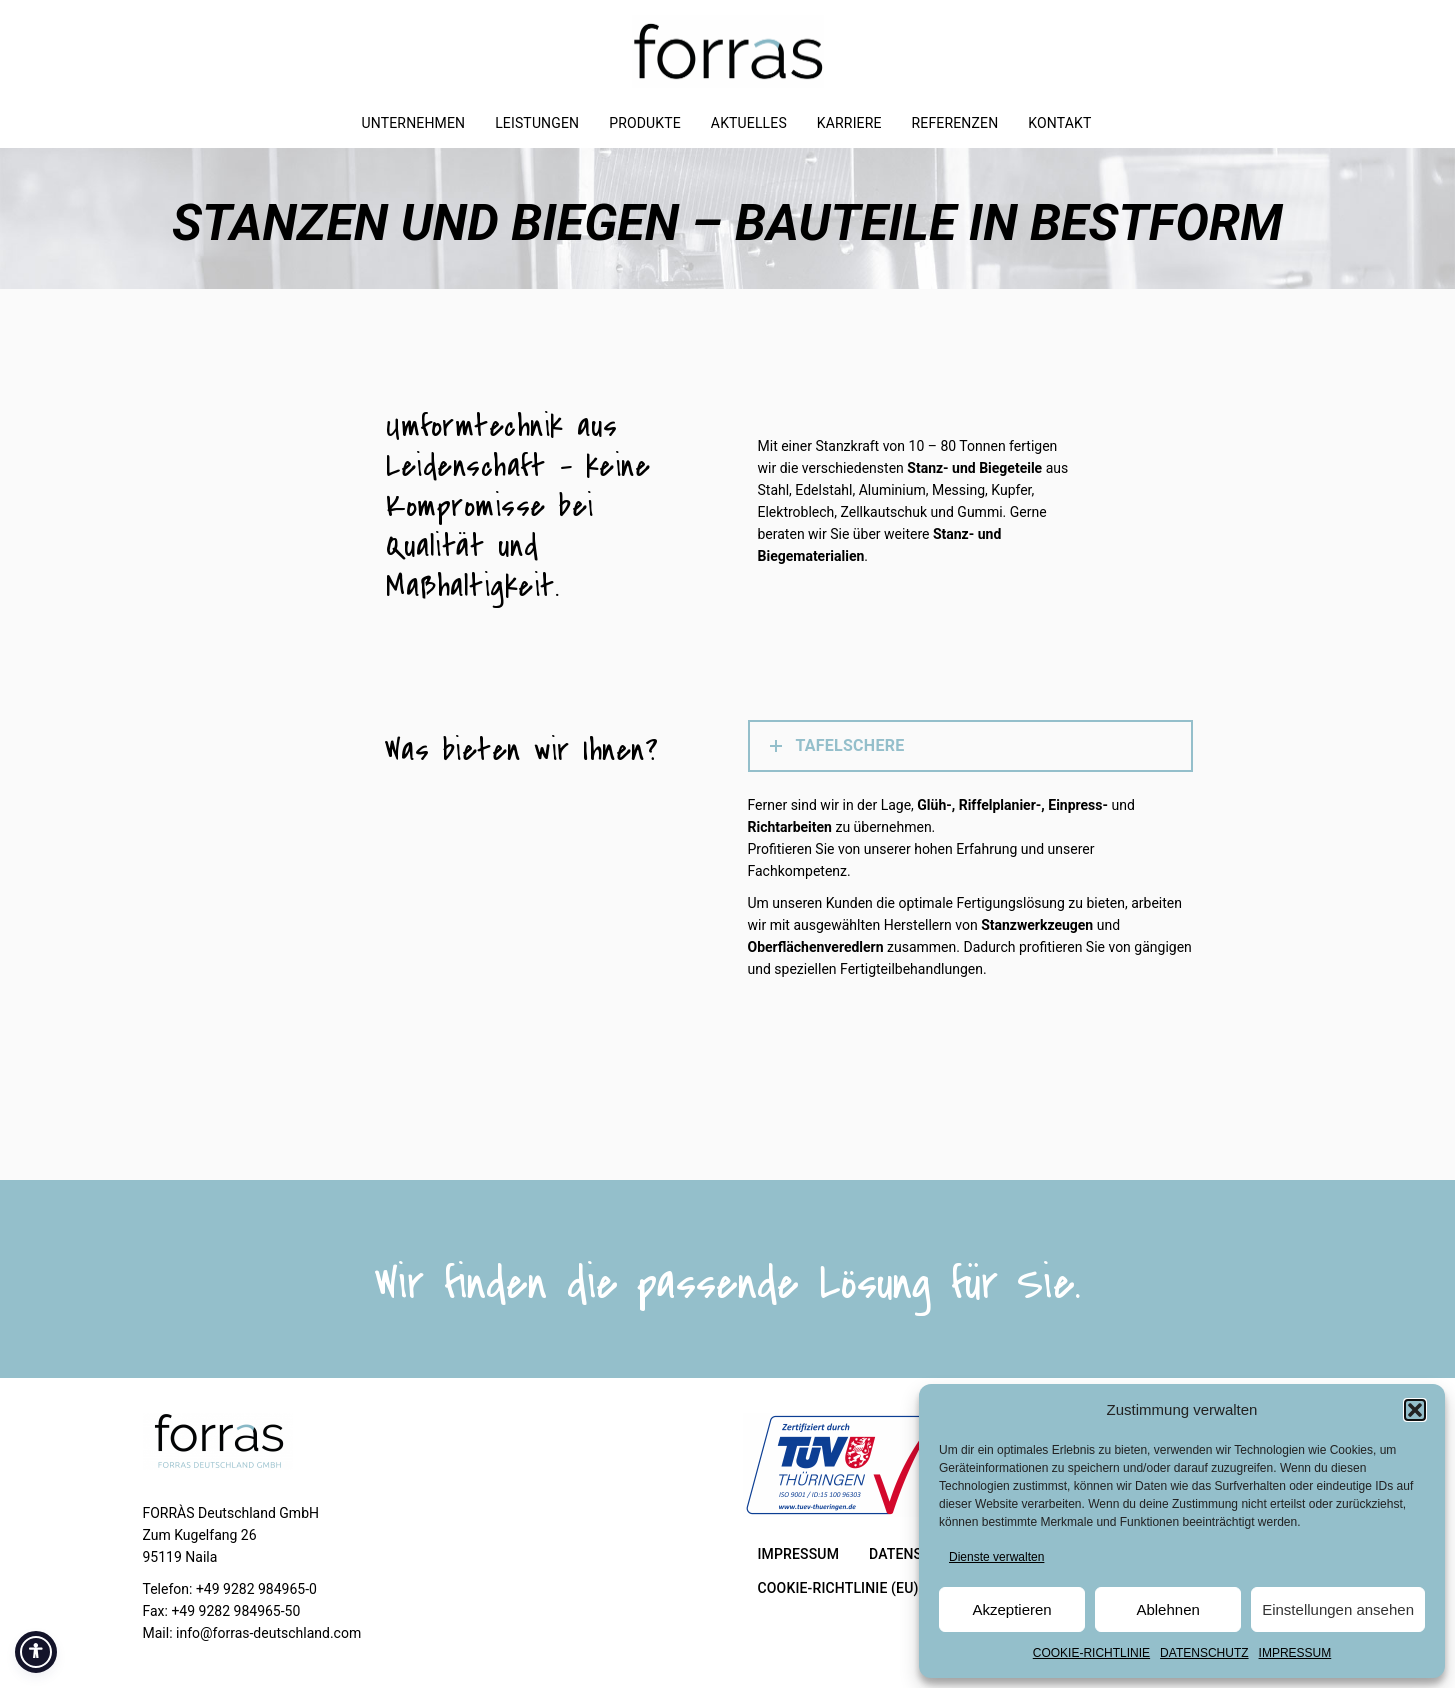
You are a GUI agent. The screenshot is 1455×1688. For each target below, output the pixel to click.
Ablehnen (1167, 1609)
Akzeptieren (1011, 1609)
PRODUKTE (645, 123)
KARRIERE (849, 123)
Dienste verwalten (996, 1557)
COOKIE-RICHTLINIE (1091, 1653)
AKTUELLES (749, 123)
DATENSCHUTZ (1204, 1653)
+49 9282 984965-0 (256, 1589)
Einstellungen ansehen (1338, 1609)
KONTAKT (1059, 123)
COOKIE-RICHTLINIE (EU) (838, 1588)
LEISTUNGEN (537, 123)
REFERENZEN (955, 123)
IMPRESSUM (1295, 1653)
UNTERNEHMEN (414, 123)
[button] (1415, 1410)
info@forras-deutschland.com (268, 1633)
